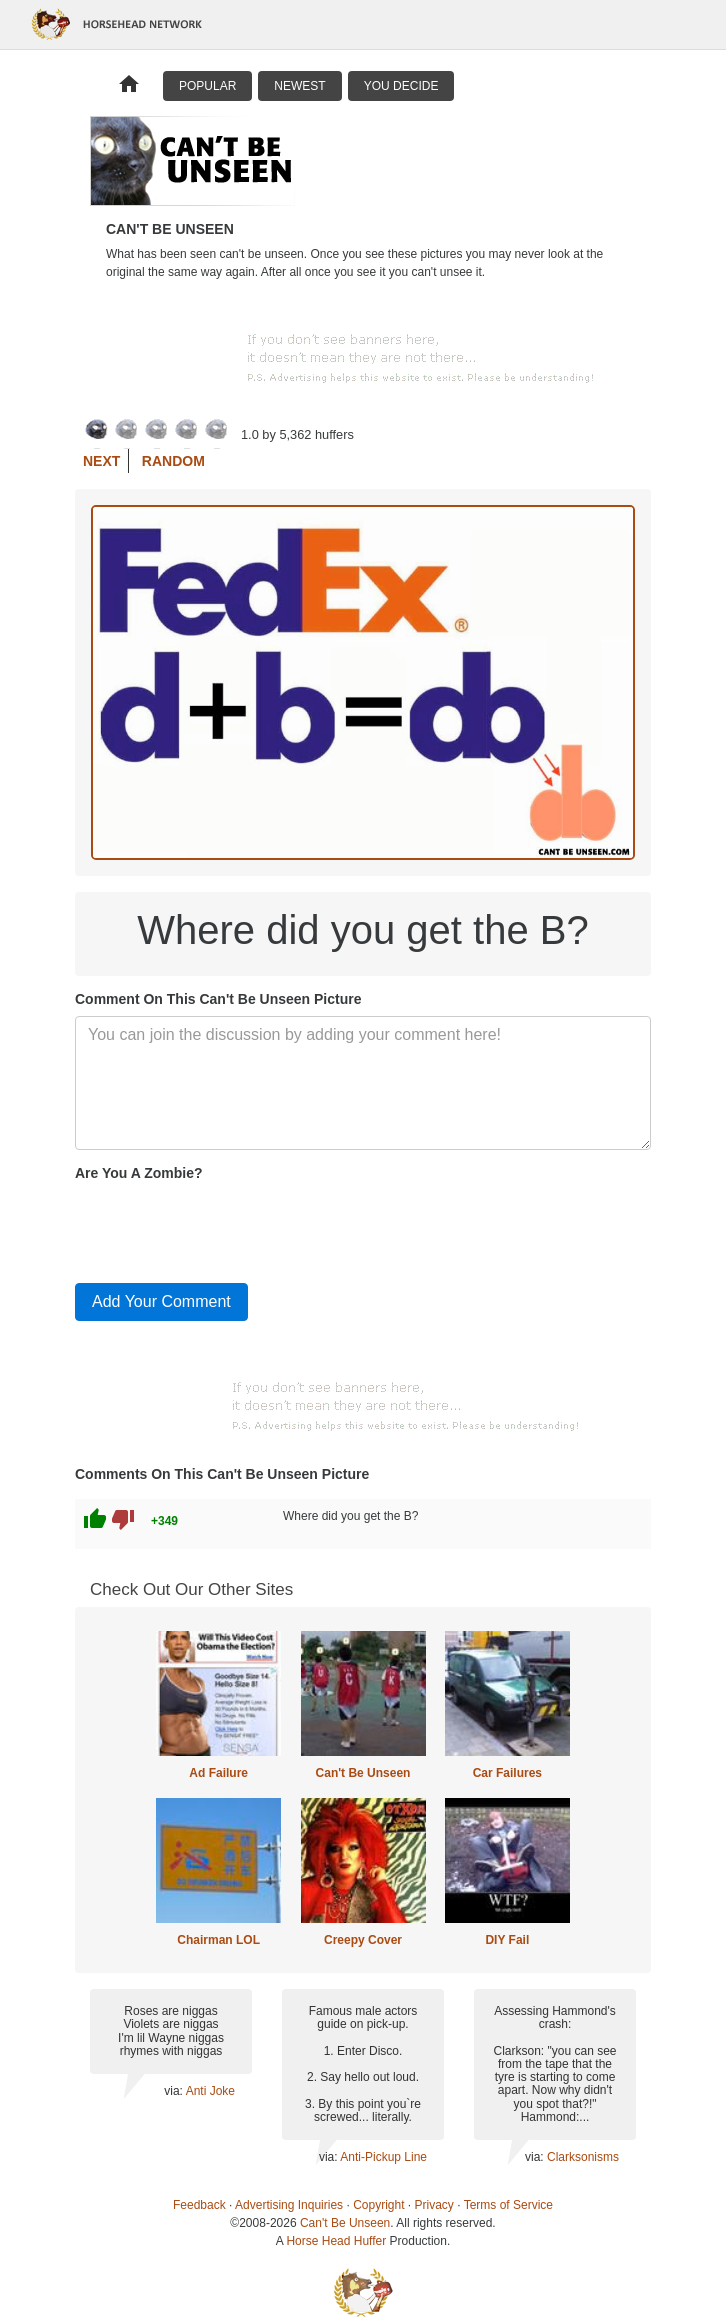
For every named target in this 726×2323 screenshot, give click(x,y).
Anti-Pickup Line (383, 2157)
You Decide (401, 86)
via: (174, 2091)
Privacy (434, 2205)
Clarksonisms (583, 2157)
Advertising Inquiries (289, 2205)
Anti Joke (210, 2091)
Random (173, 461)
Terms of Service (508, 2205)
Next (101, 461)
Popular (207, 86)
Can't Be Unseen (363, 1773)
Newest (299, 86)
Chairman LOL (218, 1940)
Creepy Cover (363, 1940)
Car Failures (507, 1773)
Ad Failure (218, 1773)
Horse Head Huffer (336, 2241)
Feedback (199, 2205)
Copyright (378, 2205)
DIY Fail (507, 1940)
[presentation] (227, 1228)
